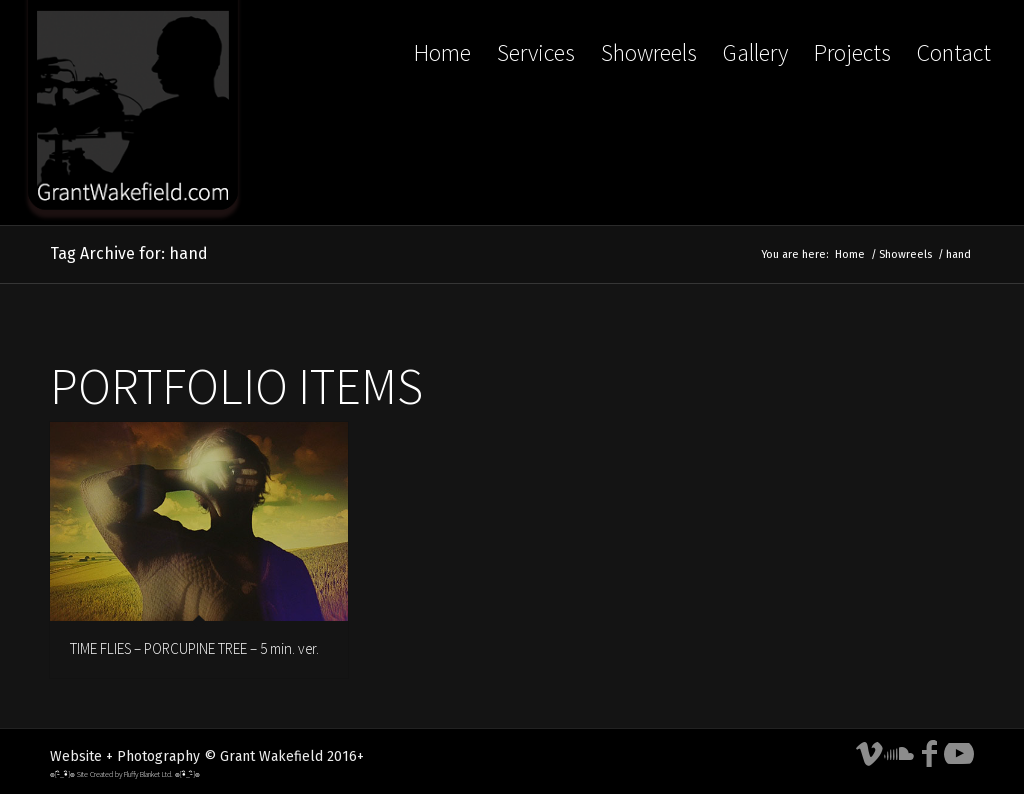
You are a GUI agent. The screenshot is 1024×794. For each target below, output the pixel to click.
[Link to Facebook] (929, 754)
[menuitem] (442, 112)
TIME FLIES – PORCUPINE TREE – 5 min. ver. (194, 648)
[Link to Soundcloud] (899, 754)
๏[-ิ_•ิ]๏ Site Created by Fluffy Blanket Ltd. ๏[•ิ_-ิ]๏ (125, 774)
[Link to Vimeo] (869, 754)
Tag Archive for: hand (129, 253)
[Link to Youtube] (959, 754)
